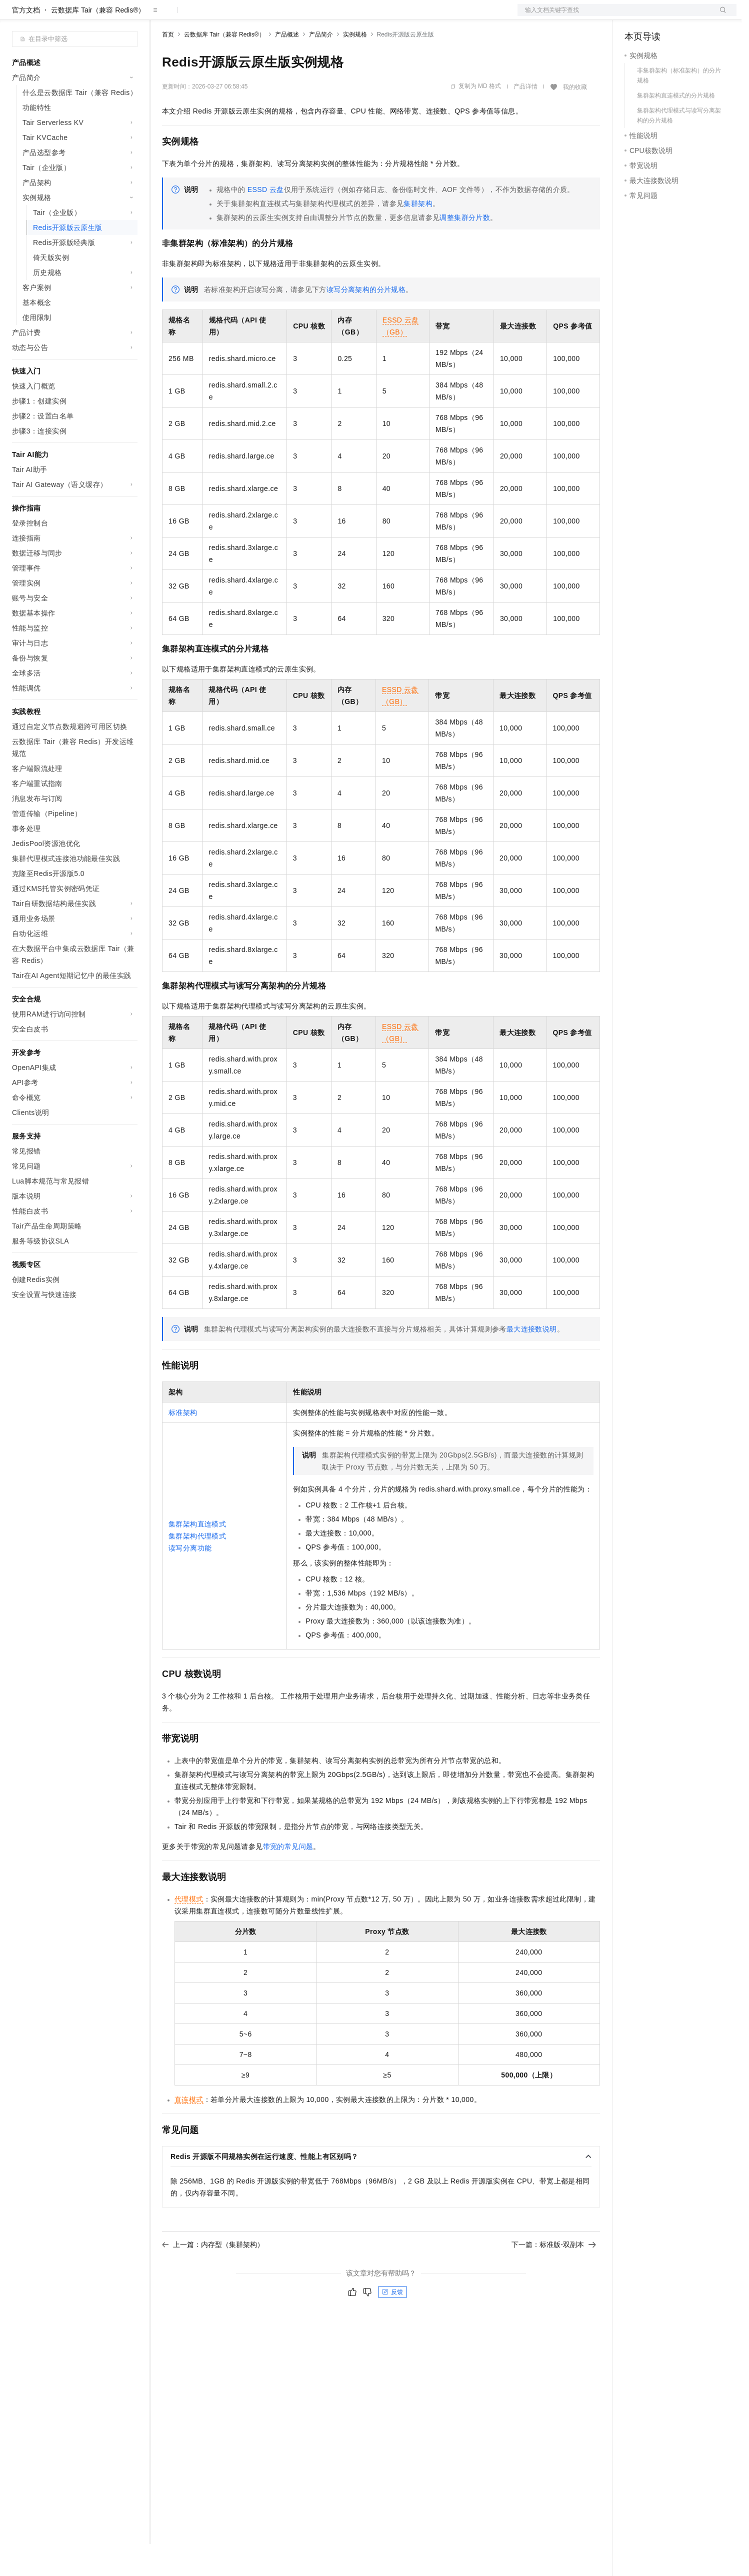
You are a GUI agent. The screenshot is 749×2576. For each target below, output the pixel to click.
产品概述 (287, 66)
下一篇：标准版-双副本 (554, 2276)
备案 (636, 16)
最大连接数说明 (531, 1361)
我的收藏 (575, 119)
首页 (168, 66)
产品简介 (321, 66)
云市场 (243, 16)
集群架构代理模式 (197, 1568)
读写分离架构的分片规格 (366, 322)
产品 (130, 16)
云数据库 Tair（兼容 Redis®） (98, 42)
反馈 (392, 2324)
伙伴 (271, 16)
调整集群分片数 (465, 250)
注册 (684, 16)
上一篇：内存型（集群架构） (213, 2276)
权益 (192, 16)
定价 (216, 16)
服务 (295, 16)
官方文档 (26, 42)
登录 (720, 16)
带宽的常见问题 (288, 1878)
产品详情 (526, 118)
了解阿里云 (329, 16)
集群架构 (418, 236)
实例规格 (355, 66)
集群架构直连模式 (197, 1556)
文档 (614, 16)
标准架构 (183, 1444)
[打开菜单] (16, 16)
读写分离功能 (190, 1580)
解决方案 (161, 16)
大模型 (102, 16)
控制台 (659, 16)
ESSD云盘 (266, 222)
